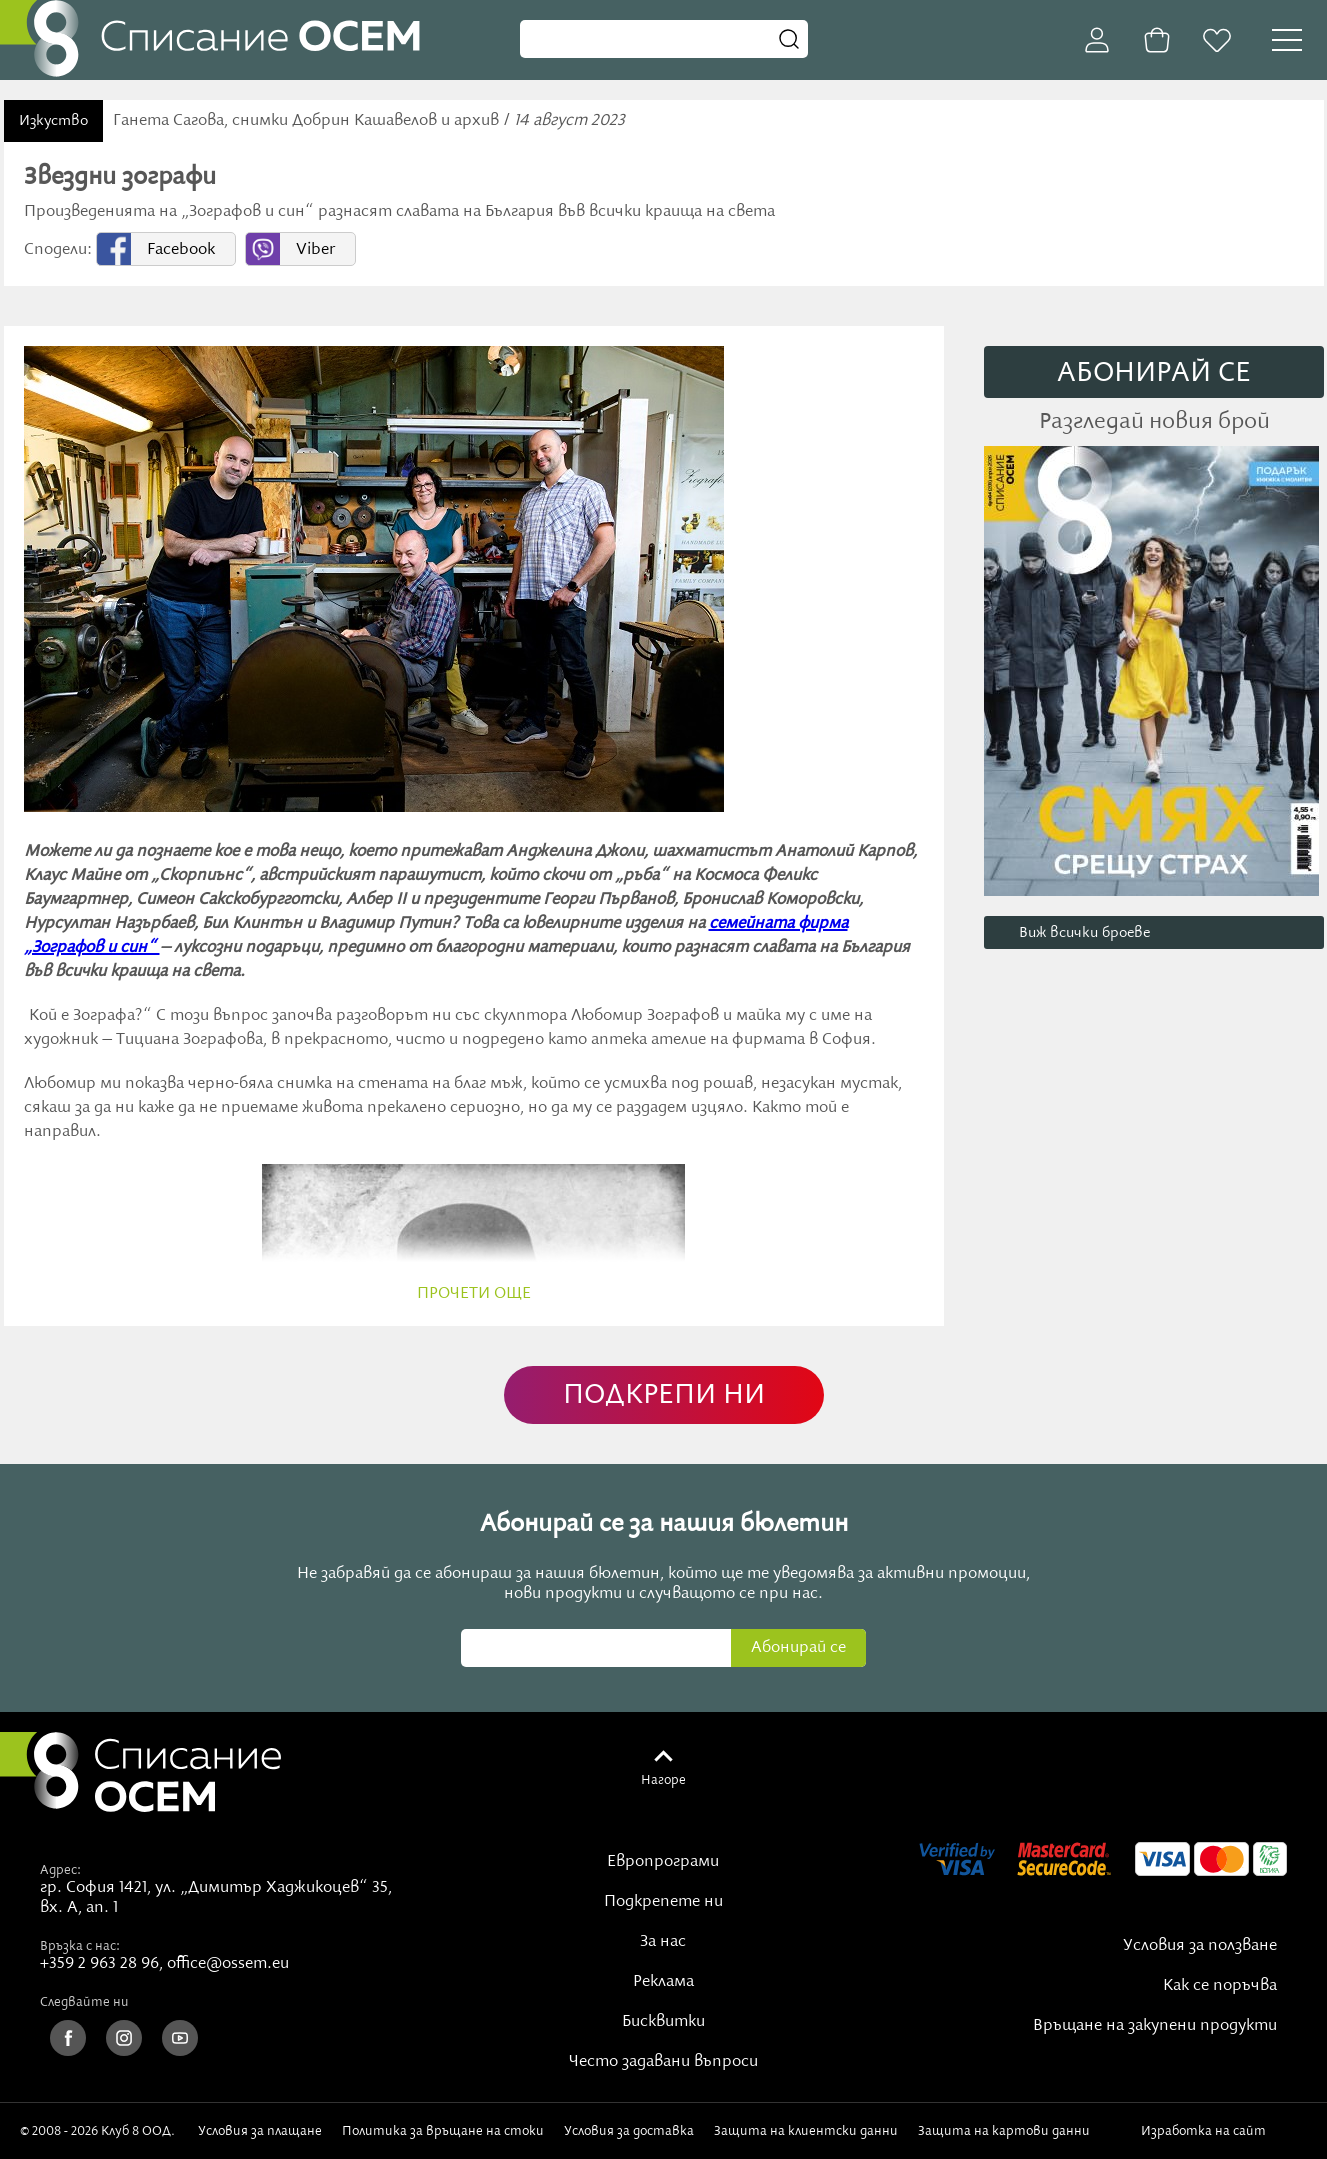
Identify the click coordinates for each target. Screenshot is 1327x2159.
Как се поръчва (1220, 1986)
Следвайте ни (84, 2002)
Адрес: (60, 1870)
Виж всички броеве (1084, 933)
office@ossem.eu (228, 1964)
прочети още (474, 1294)
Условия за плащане (260, 2131)
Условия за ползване (1200, 1946)
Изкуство (53, 121)
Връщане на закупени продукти (1155, 2026)
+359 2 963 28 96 (99, 1964)
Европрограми (663, 1862)
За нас (663, 1942)
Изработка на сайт (1224, 2131)
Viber (315, 250)
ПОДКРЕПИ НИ (664, 1395)
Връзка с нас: (80, 1946)
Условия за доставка (629, 2131)
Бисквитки (663, 2022)
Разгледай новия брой (1154, 422)
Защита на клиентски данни (806, 2131)
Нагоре (663, 1780)
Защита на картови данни (1004, 2131)
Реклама (663, 1982)
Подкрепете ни (663, 1902)
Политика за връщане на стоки (443, 2131)
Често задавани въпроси (663, 2062)
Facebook (181, 250)
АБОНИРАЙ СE (1154, 373)
